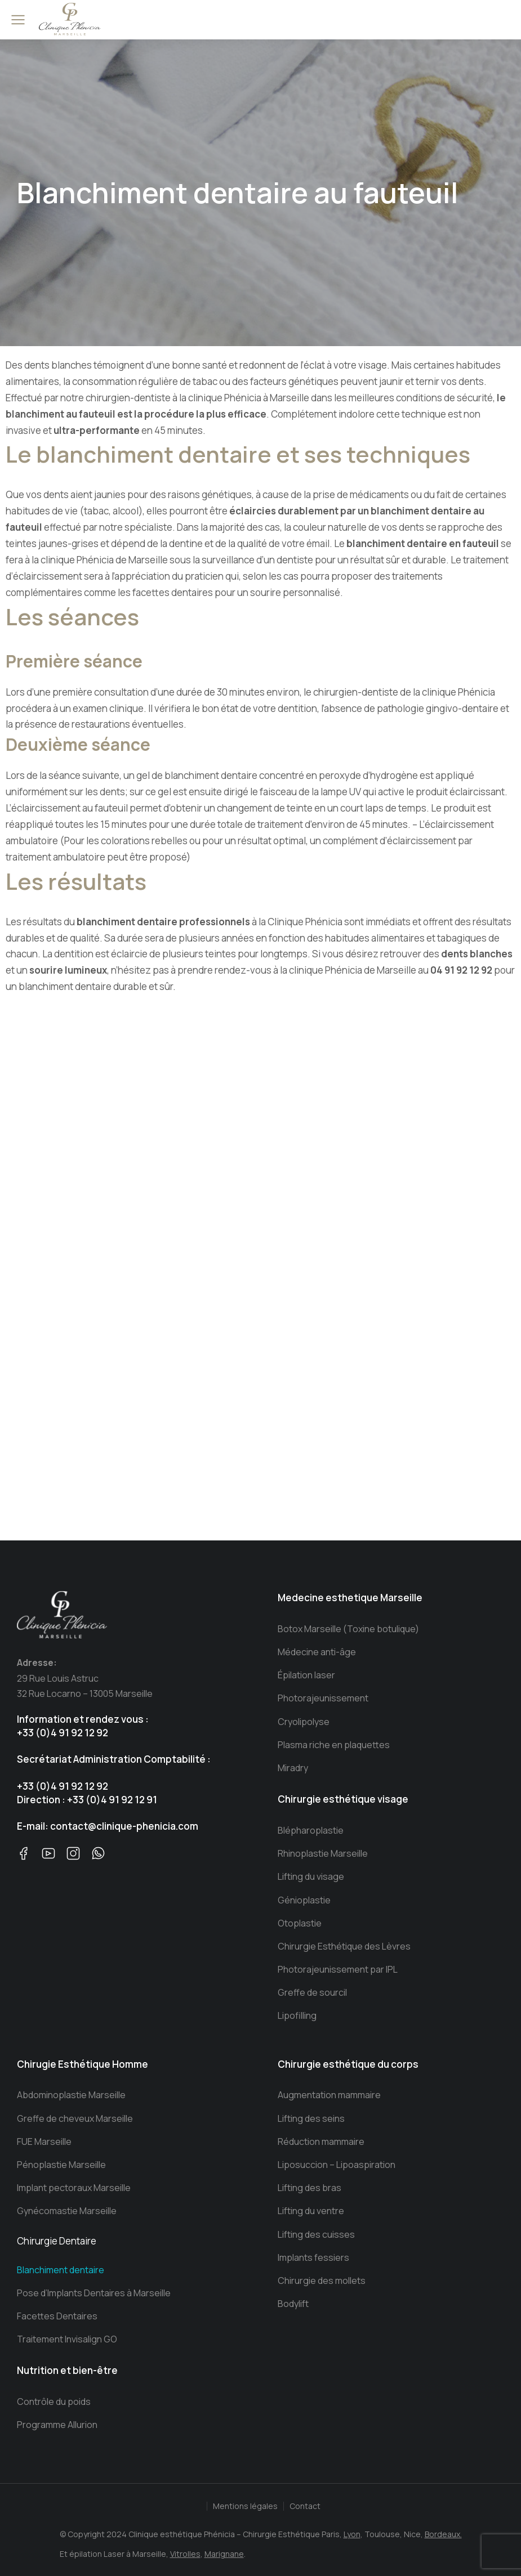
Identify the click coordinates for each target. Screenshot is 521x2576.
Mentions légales (245, 2506)
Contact (305, 2506)
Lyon (352, 2534)
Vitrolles (185, 2553)
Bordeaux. (443, 2534)
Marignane (224, 2553)
